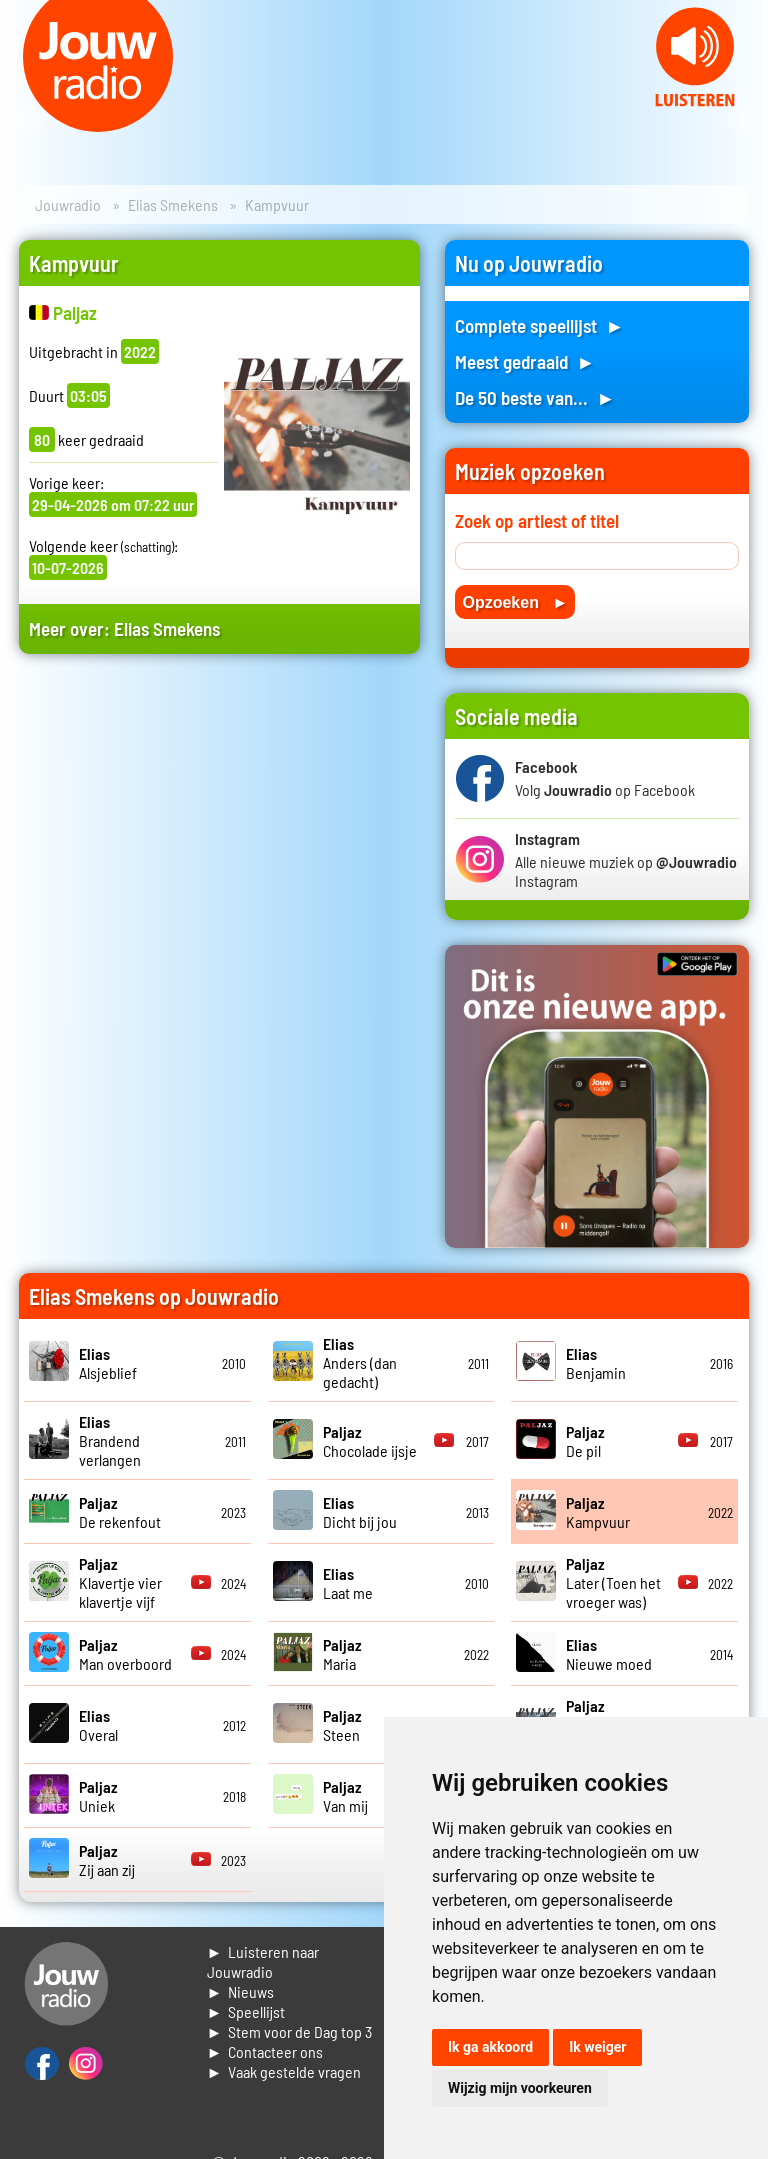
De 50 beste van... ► (535, 397)
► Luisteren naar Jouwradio (263, 1961)
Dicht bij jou (360, 1512)
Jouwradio (68, 204)
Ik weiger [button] (597, 2047)
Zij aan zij (107, 1860)
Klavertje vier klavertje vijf (120, 1582)
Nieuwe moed (609, 1654)
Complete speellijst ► (539, 325)
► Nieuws (241, 1991)
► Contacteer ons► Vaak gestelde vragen (284, 2061)
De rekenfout (120, 1512)
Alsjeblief (108, 1363)
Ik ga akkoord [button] (490, 2047)
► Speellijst (246, 2011)
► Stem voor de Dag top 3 (290, 2031)
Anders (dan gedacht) (360, 1362)
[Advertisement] (219, 846)
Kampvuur (598, 1512)
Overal (98, 1725)
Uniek (98, 1796)
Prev (26, 120)
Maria (342, 1654)
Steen (342, 1725)
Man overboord (125, 1654)
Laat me (348, 1583)
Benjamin (596, 1363)
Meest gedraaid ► (525, 361)
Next (742, 120)
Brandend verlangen (110, 1440)
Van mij (345, 1796)
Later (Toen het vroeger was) (613, 1582)
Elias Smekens (173, 204)
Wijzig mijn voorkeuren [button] (520, 2088)
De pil (585, 1441)
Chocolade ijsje (370, 1441)
